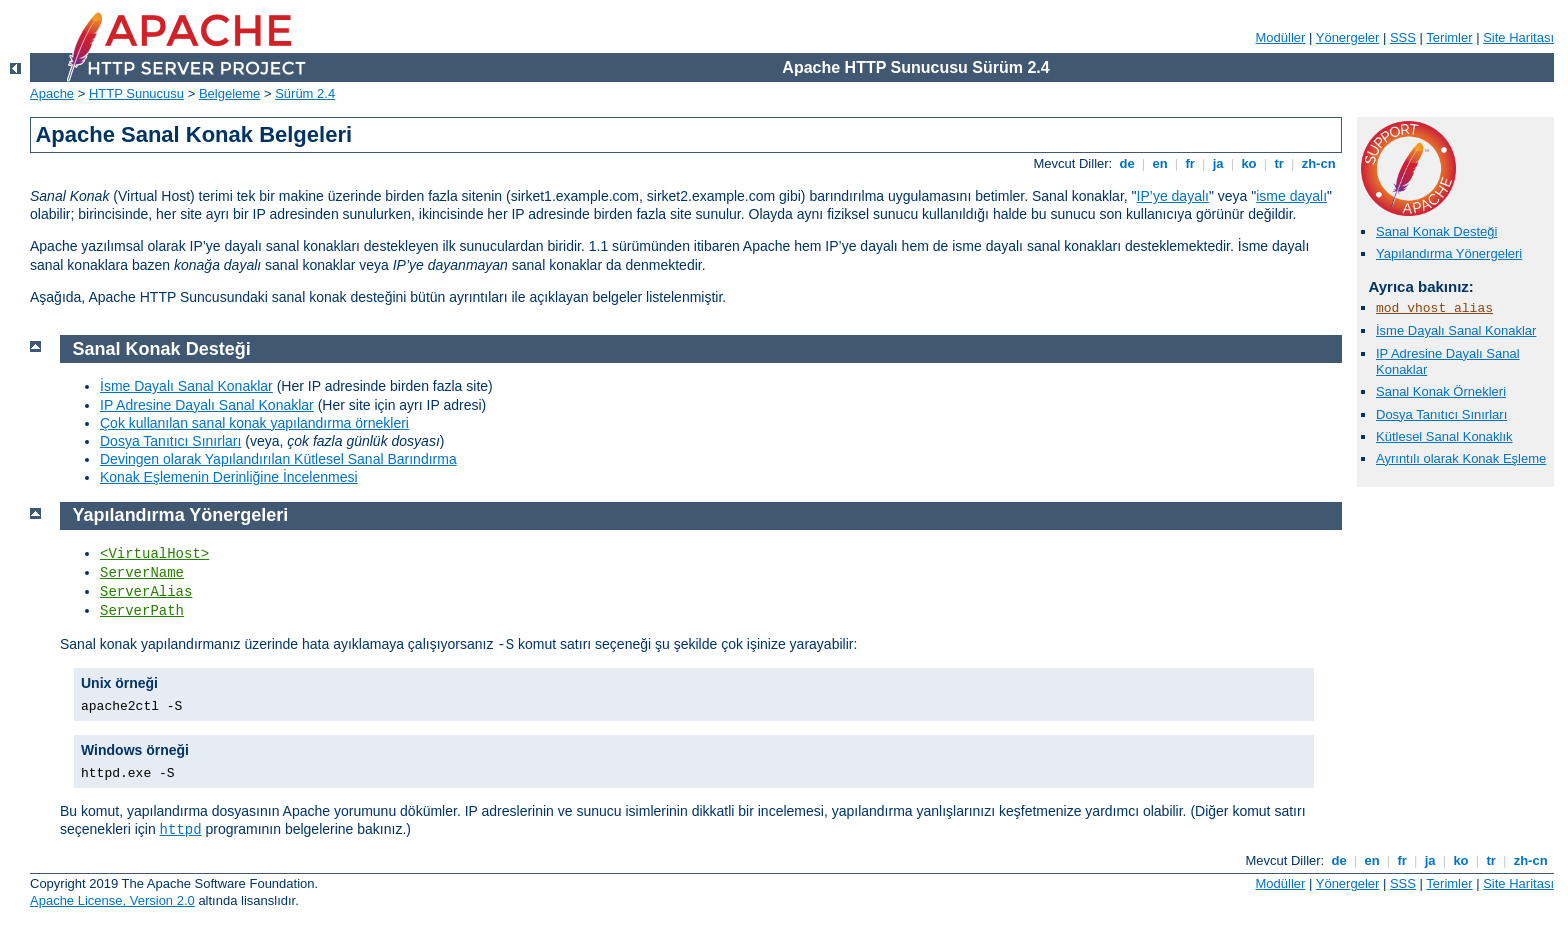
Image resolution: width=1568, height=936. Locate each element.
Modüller (1281, 37)
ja (1218, 163)
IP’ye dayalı (1173, 196)
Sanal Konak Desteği (1436, 231)
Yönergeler (1348, 37)
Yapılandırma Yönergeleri (1449, 253)
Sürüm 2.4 (305, 93)
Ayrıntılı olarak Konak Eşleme (1461, 458)
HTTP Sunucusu (136, 93)
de (1127, 163)
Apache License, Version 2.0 (112, 900)
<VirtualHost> (154, 554)
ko (1249, 163)
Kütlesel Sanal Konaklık (1444, 436)
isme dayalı (1291, 196)
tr (1279, 163)
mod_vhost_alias (1434, 308)
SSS (1403, 37)
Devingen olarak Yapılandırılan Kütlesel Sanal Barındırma (278, 459)
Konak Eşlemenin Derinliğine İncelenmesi (229, 477)
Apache (52, 93)
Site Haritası (1518, 37)
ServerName (142, 573)
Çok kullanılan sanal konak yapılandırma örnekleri (254, 423)
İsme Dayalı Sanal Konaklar (1456, 330)
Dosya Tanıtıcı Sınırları (1441, 414)
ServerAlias (146, 592)
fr (1190, 163)
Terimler (1449, 37)
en (1160, 163)
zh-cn (1318, 163)
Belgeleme (229, 93)
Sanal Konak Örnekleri (1441, 391)
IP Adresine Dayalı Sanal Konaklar (207, 405)
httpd (181, 830)
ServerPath (142, 611)
